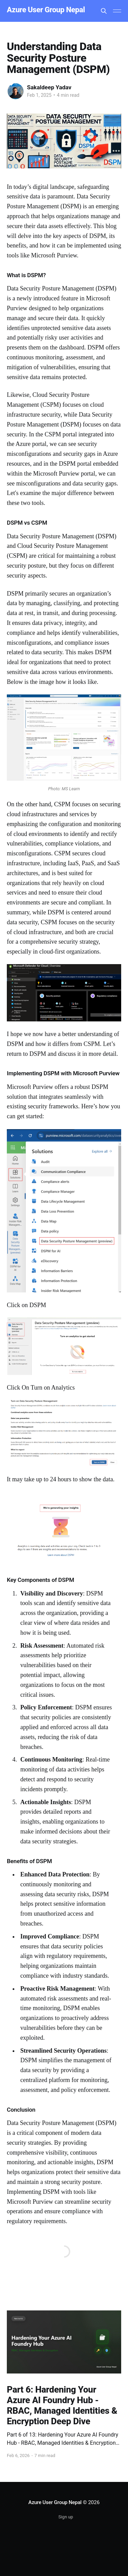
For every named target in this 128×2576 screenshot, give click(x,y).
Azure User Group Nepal (46, 10)
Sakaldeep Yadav (49, 87)
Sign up (65, 2516)
